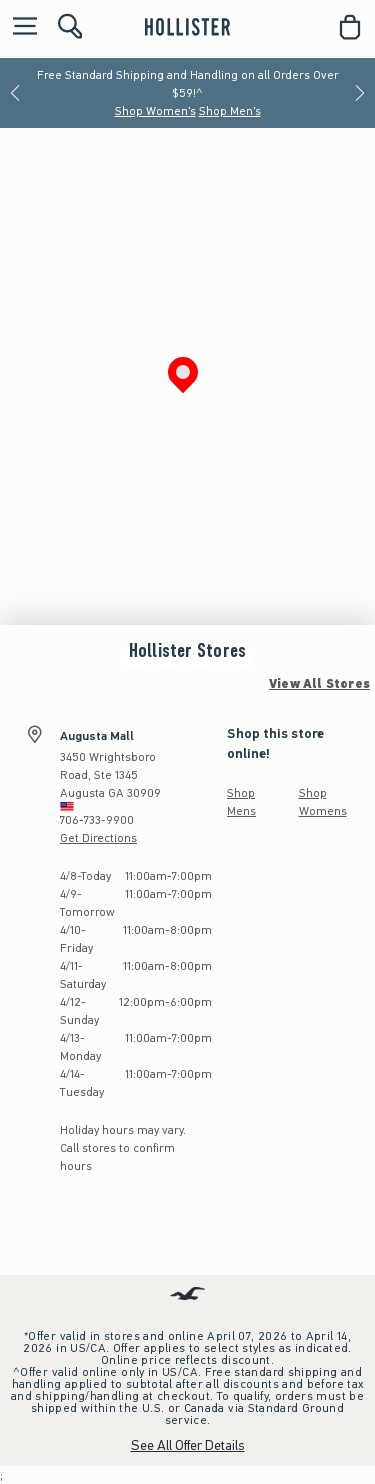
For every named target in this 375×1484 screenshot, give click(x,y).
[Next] (360, 93)
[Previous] (15, 93)
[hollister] (187, 27)
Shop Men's (230, 111)
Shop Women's (155, 111)
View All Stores (319, 684)
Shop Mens (241, 802)
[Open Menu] (20, 27)
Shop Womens (323, 802)
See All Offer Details (188, 1445)
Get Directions (98, 838)
